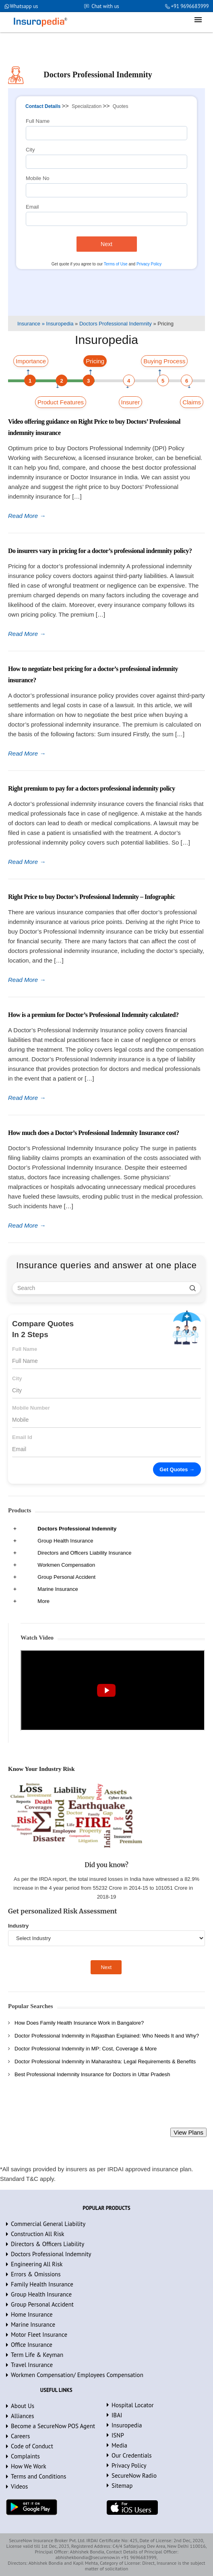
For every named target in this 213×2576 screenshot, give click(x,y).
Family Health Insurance (42, 2284)
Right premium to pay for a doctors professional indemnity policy (91, 788)
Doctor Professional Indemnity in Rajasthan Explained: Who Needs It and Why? (106, 2036)
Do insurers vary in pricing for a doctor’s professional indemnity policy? (100, 550)
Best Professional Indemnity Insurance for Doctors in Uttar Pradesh (92, 2074)
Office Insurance (31, 2344)
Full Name (38, 121)
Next (106, 244)
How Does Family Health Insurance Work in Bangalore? (79, 2023)
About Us (22, 2406)
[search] (193, 1288)
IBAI (117, 2415)
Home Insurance (32, 2314)
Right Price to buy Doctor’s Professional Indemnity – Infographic (91, 896)
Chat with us (105, 6)
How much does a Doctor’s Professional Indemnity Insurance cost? (93, 1132)
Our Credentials (132, 2455)
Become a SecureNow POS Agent (53, 2426)
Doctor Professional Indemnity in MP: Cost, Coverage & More (85, 2049)
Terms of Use (116, 264)
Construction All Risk (37, 2234)
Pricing (95, 361)
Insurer (130, 402)
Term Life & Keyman (37, 2355)
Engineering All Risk (37, 2264)
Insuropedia (127, 2425)
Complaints (25, 2456)
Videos (19, 2486)
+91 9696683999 (189, 6)
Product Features (60, 402)
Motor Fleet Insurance (39, 2334)
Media (119, 2445)
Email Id (22, 1437)
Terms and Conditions (38, 2476)
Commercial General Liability (48, 2224)
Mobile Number (31, 1408)
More (43, 1601)
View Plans (188, 2132)
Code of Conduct (32, 2446)
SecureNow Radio (134, 2475)
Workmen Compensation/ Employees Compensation (77, 2375)
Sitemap (122, 2485)
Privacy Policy (148, 264)
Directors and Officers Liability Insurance (84, 1553)
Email (32, 207)
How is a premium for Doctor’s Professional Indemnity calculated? (93, 1014)
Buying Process (164, 361)
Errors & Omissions (36, 2274)
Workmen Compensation (66, 1565)
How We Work (28, 2466)
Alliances (22, 2416)
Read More (26, 515)
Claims (191, 402)
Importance (31, 361)
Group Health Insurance (65, 1541)
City (30, 150)
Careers (20, 2436)
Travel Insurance (32, 2365)
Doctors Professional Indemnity (76, 1529)
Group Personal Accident (66, 1577)
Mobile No (38, 178)
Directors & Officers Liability (47, 2244)
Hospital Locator (133, 2405)
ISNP (118, 2435)
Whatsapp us (24, 6)
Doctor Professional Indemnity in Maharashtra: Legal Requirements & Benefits (105, 2061)
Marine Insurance (57, 1589)
